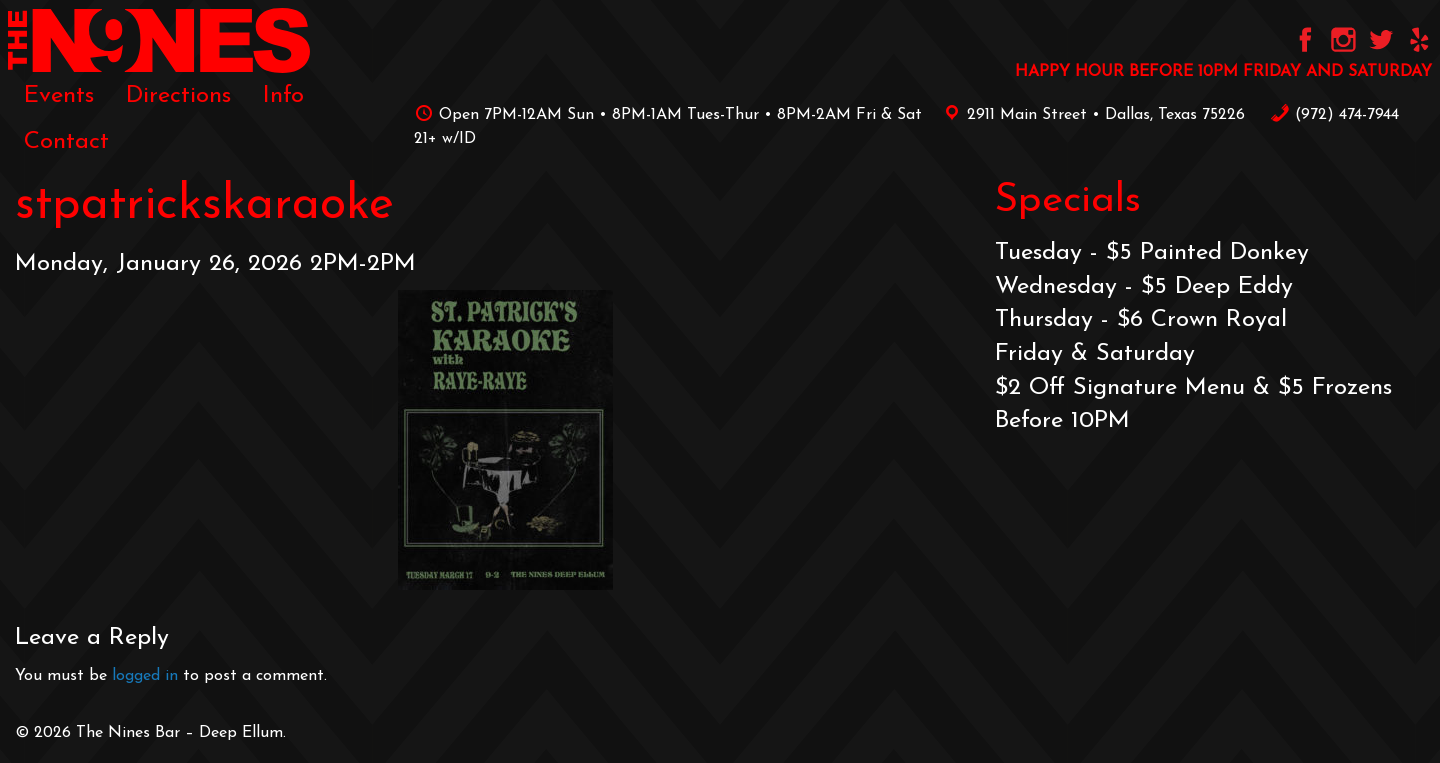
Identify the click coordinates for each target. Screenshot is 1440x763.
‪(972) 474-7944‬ (1334, 115)
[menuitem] (59, 96)
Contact (66, 142)
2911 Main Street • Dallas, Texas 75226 (1091, 115)
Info (283, 96)
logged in (145, 676)
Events (59, 96)
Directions (178, 96)
